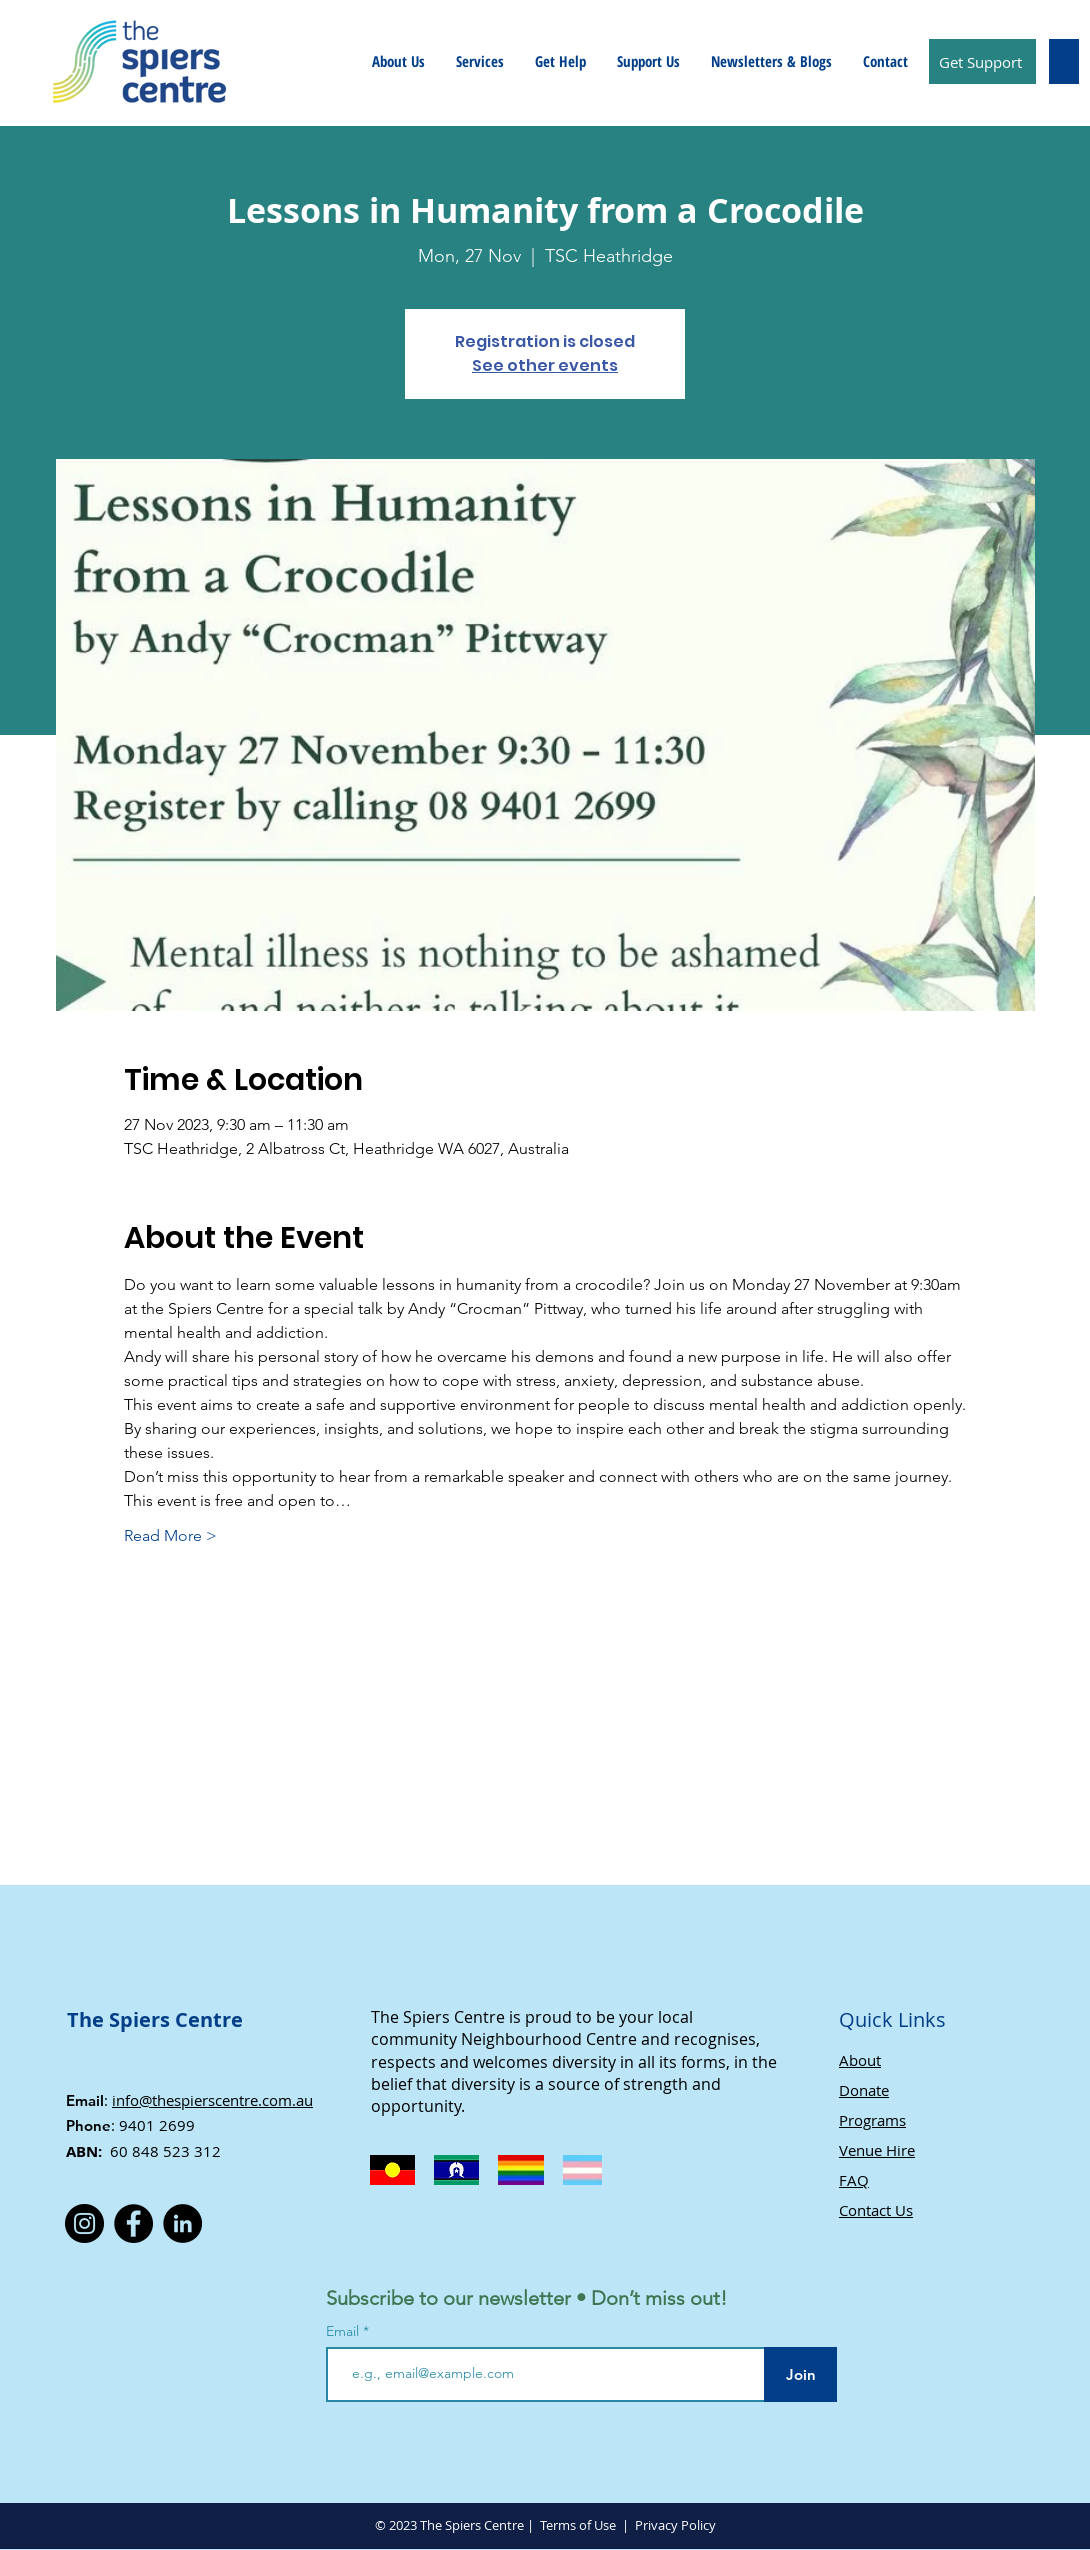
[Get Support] (982, 61)
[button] (398, 61)
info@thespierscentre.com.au (212, 2100)
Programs (872, 2120)
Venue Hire (877, 2150)
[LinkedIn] (182, 2223)
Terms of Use (578, 2525)
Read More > (170, 1535)
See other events (545, 365)
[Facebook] (133, 2223)
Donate (864, 2090)
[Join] (800, 2374)
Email (344, 2331)
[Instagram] (84, 2223)
